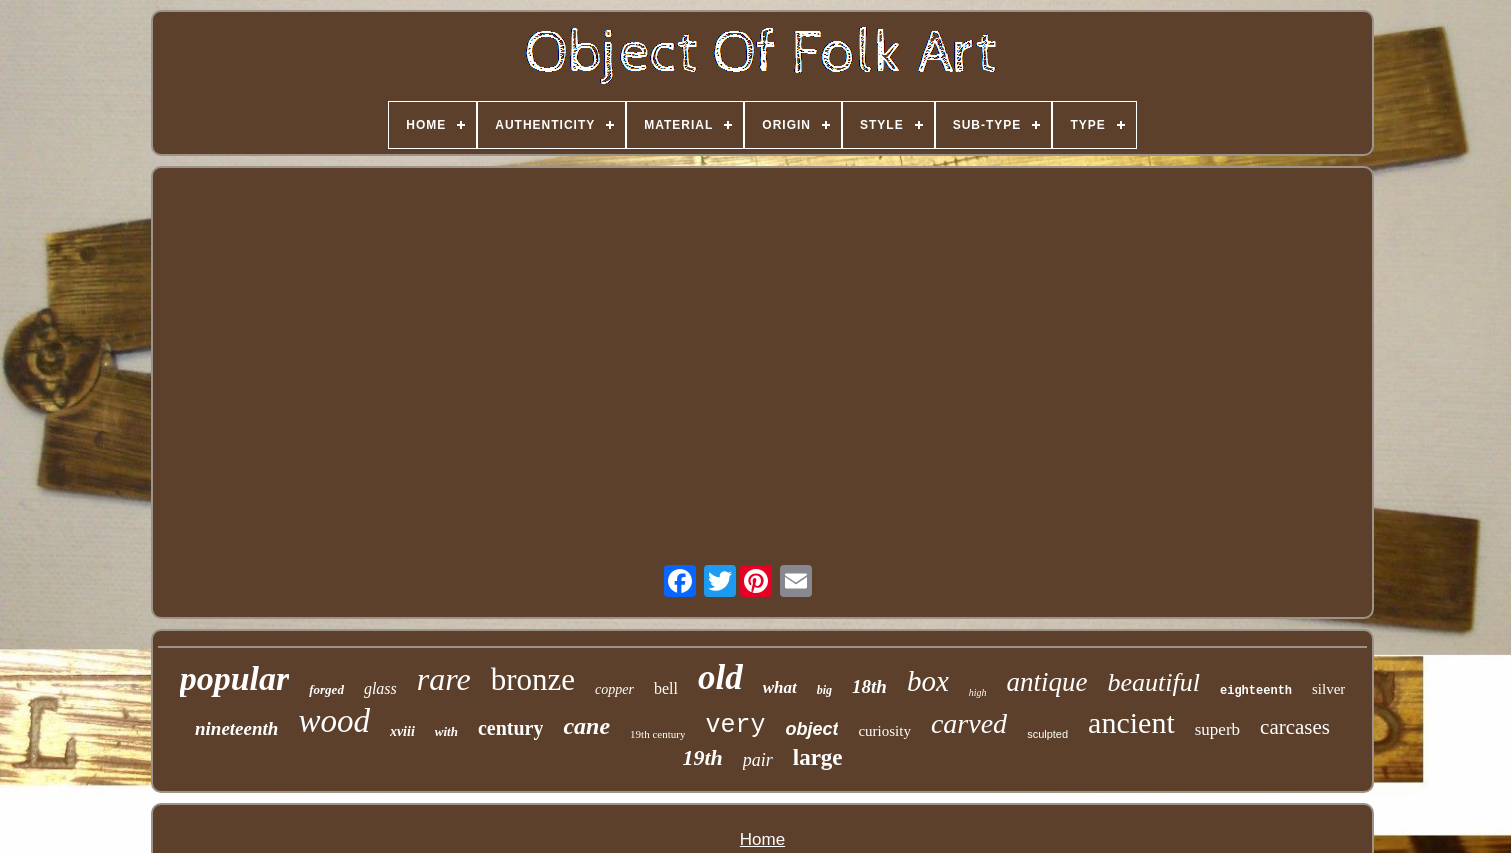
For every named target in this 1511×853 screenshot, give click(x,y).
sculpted (1047, 734)
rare (444, 679)
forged (326, 689)
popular (235, 678)
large (818, 757)
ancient (1131, 722)
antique (1047, 682)
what (780, 687)
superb (1217, 729)
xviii (402, 731)
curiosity (884, 731)
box (928, 681)
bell (666, 688)
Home (762, 839)
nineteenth (236, 728)
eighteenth (1256, 691)
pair (758, 760)
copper (614, 689)
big (824, 690)
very (735, 725)
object (811, 729)
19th (702, 757)
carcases (1295, 727)
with (446, 731)
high (978, 692)
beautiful (1154, 682)
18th (869, 686)
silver (1328, 689)
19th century (657, 734)
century (511, 728)
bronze (533, 679)
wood (334, 721)
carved (969, 723)
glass (380, 688)
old (720, 677)
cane (586, 726)
